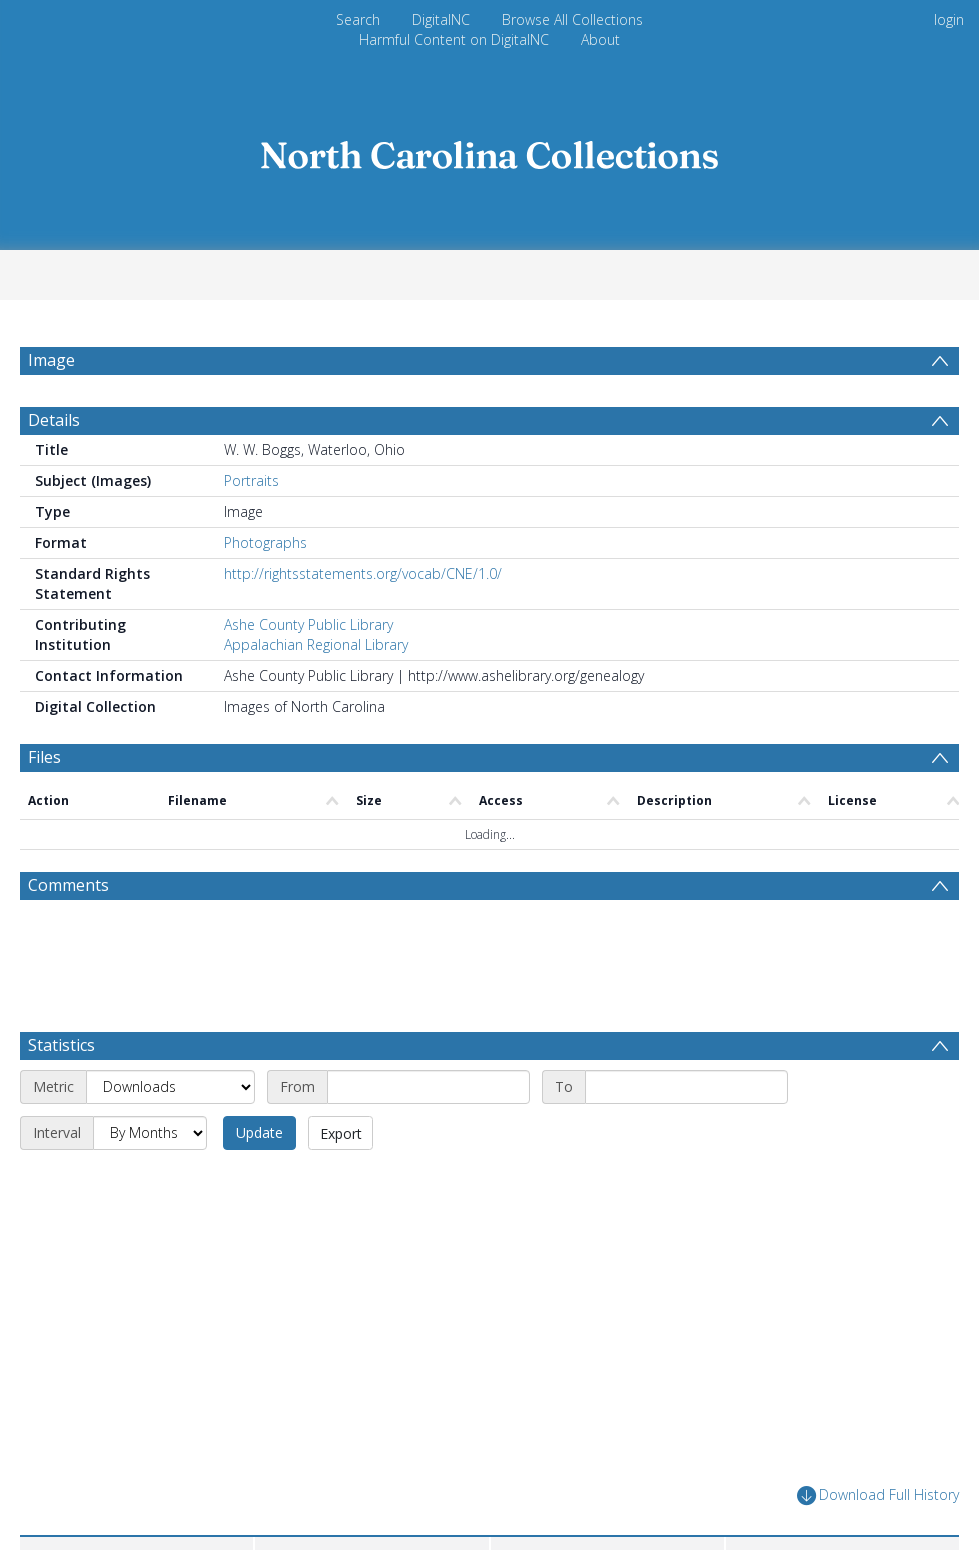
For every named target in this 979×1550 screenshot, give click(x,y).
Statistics (61, 1045)
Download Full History (878, 1495)
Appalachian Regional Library (316, 644)
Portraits (251, 480)
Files (44, 757)
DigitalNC (441, 19)
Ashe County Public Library (308, 624)
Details (54, 420)
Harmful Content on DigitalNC (454, 39)
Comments (68, 885)
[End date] (686, 1087)
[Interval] (150, 1133)
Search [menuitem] (358, 19)
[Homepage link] (490, 149)
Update (259, 1132)
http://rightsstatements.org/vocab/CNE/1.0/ (363, 573)
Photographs (265, 542)
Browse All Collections (572, 19)
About (600, 39)
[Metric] (170, 1087)
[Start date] (428, 1087)
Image (51, 360)
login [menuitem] (949, 19)
